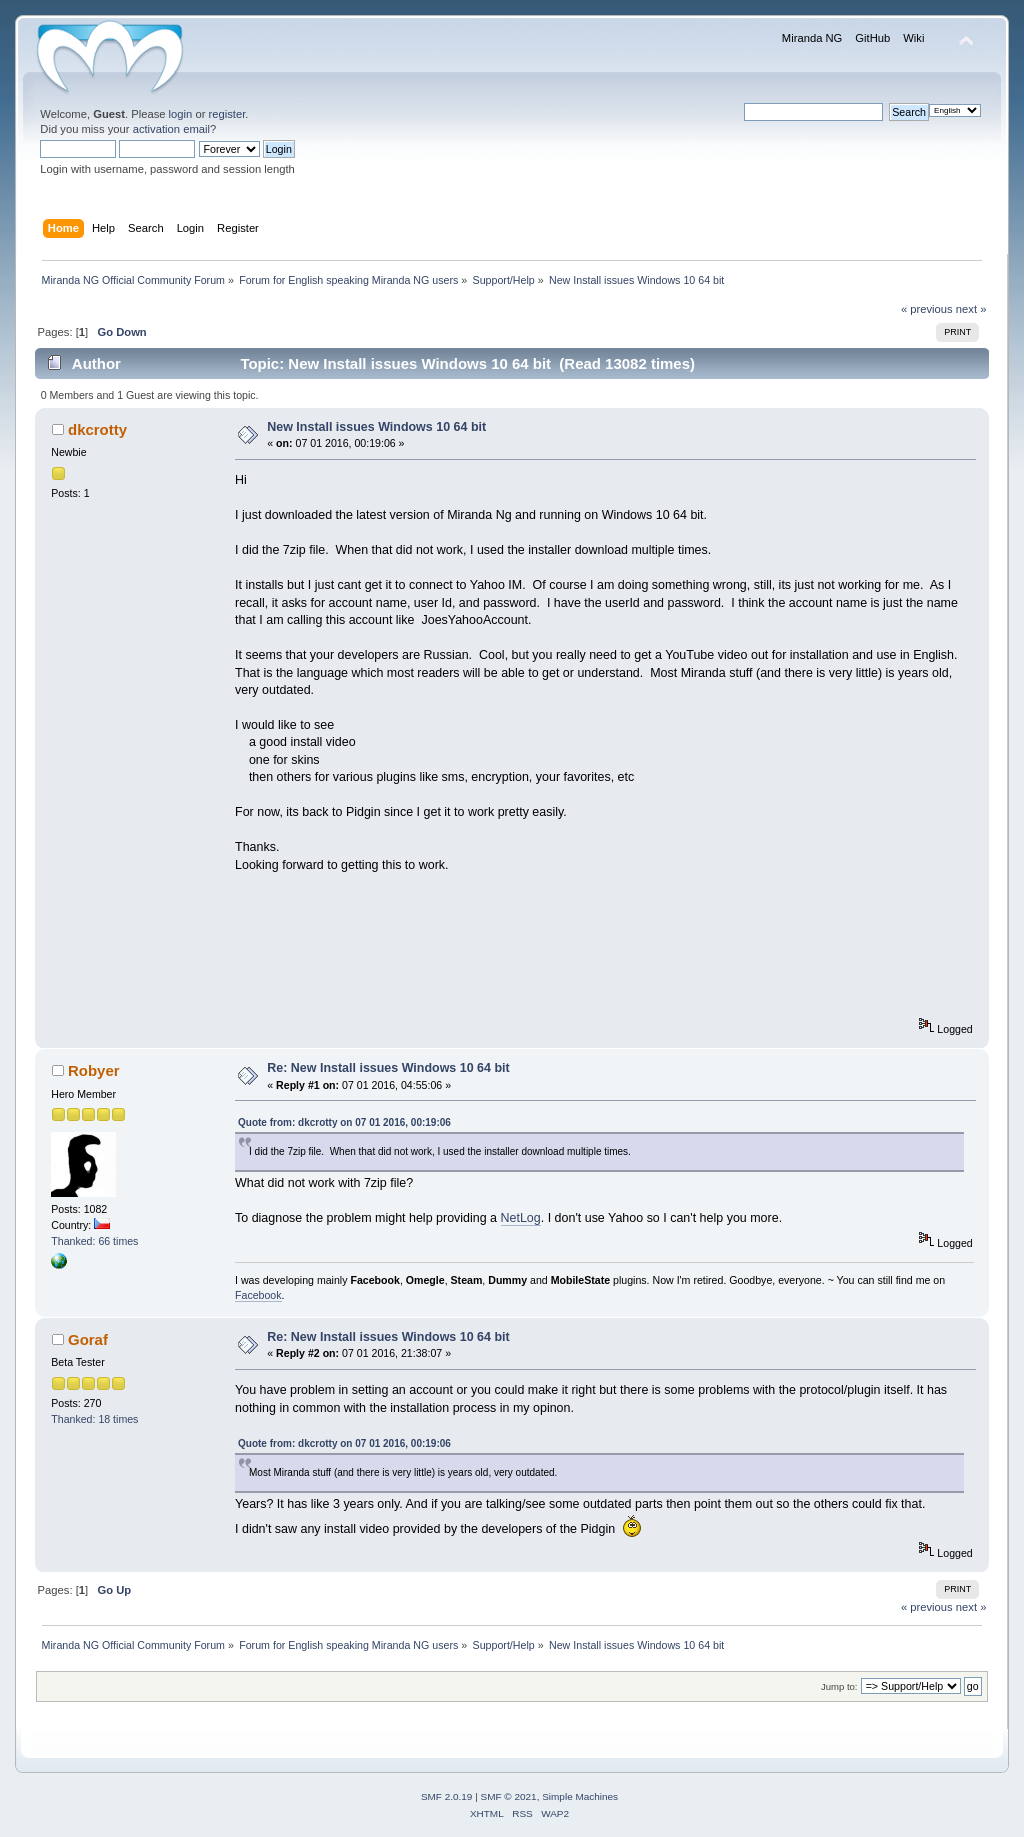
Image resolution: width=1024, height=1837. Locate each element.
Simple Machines (580, 1796)
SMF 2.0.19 (447, 1796)
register (227, 114)
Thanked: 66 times (94, 1241)
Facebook (258, 1295)
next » (971, 309)
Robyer (94, 1070)
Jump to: (839, 1686)
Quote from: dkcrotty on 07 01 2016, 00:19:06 (344, 1122)
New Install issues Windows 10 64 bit (376, 427)
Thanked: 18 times (94, 1419)
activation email (171, 129)
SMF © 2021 (509, 1796)
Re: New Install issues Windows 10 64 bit (388, 1068)
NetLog (521, 1218)
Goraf (88, 1339)
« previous (927, 309)
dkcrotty (97, 429)
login (181, 114)
